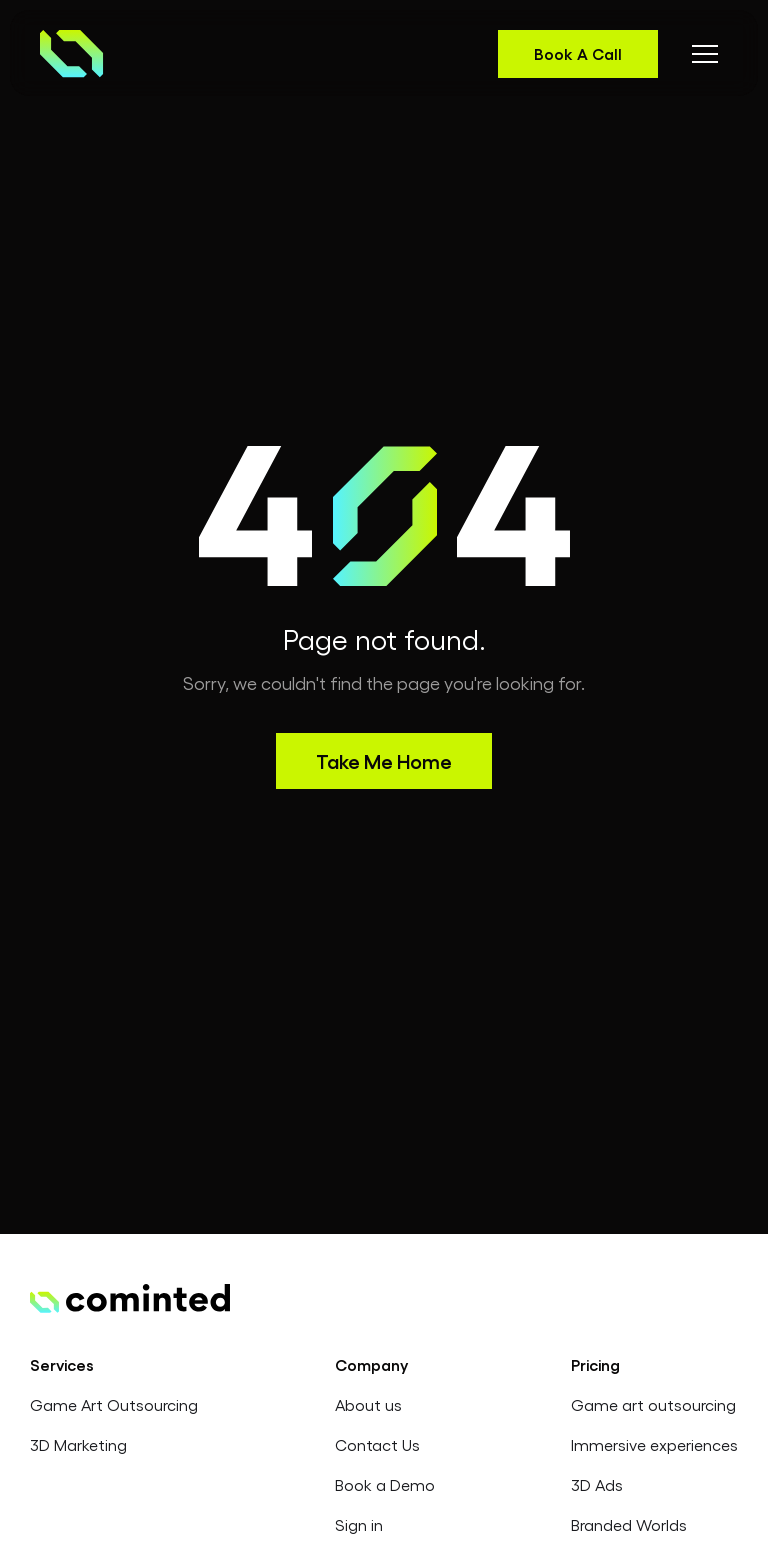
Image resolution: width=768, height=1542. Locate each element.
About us (368, 1404)
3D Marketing (78, 1444)
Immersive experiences (654, 1444)
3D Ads (597, 1484)
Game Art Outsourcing (114, 1404)
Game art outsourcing (653, 1404)
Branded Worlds (629, 1524)
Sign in (359, 1524)
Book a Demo (385, 1484)
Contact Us (377, 1444)
